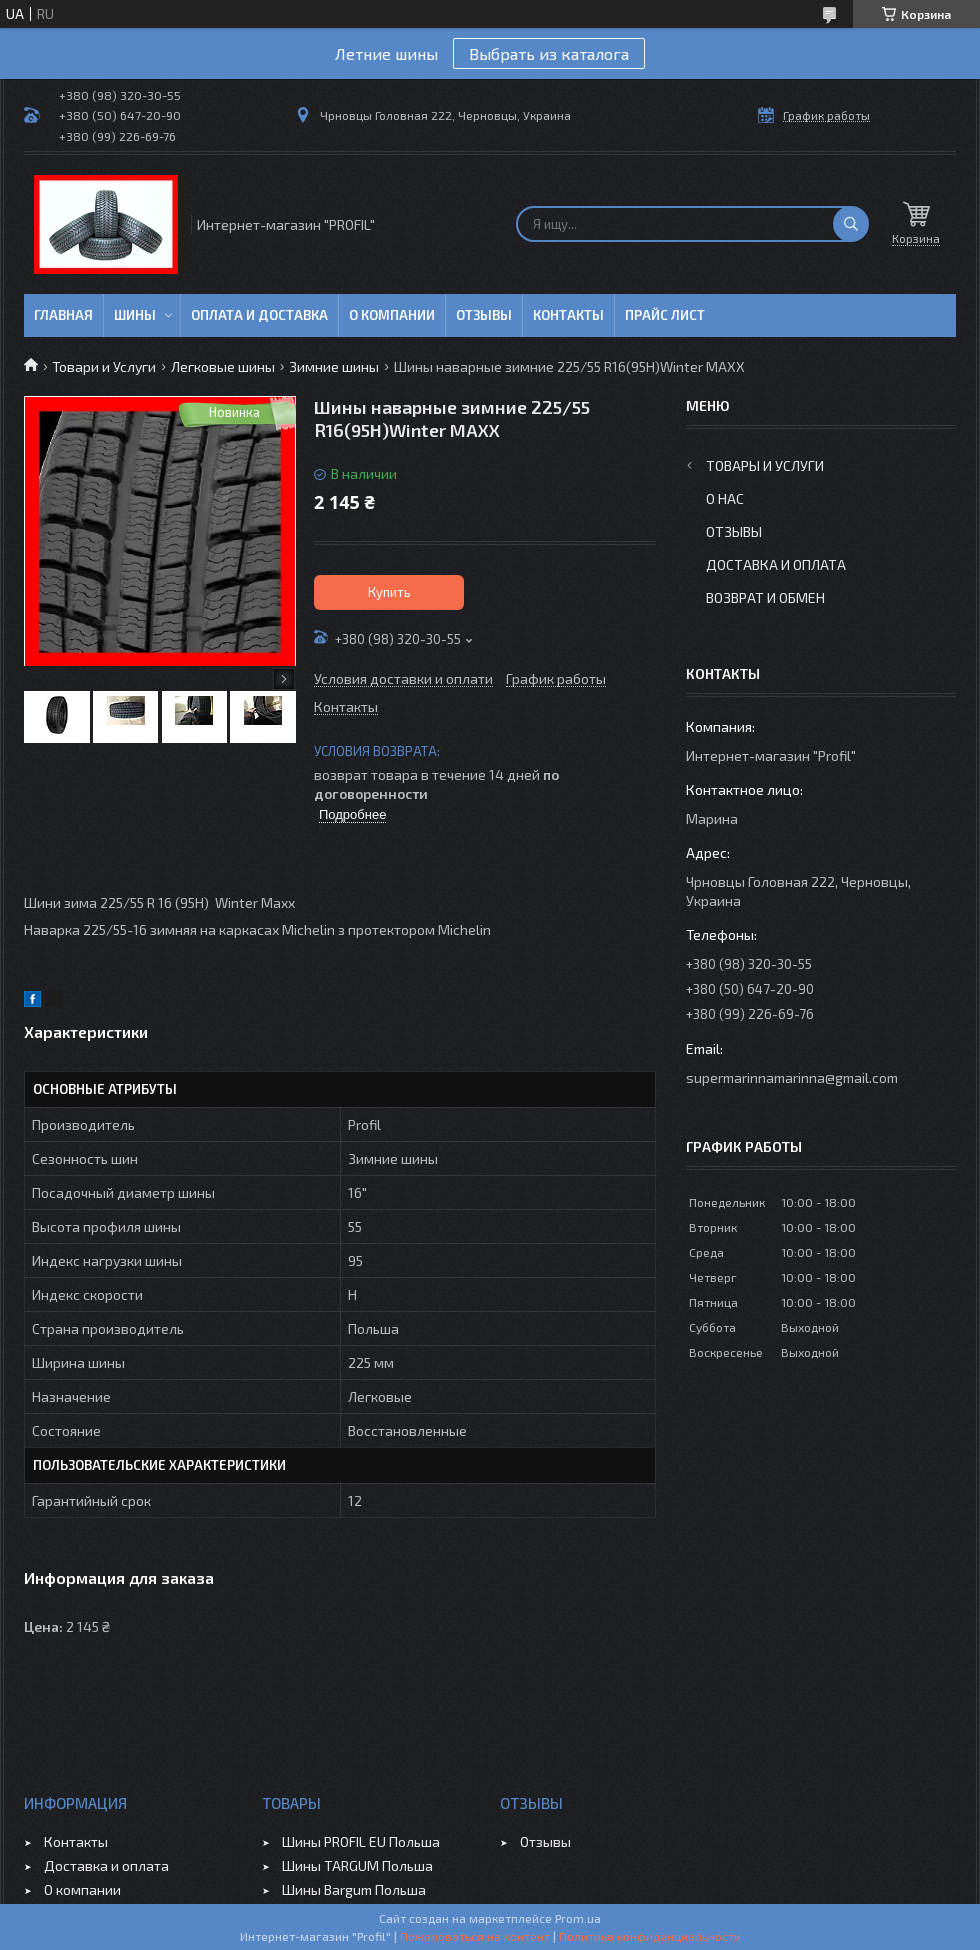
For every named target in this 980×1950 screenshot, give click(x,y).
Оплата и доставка (259, 315)
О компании (392, 315)
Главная (63, 315)
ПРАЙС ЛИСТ (665, 315)
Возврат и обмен (765, 597)
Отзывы (484, 315)
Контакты (568, 315)
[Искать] (851, 224)
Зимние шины (334, 366)
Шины (135, 315)
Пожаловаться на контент (475, 1936)
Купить (389, 592)
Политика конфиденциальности (650, 1936)
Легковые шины (223, 366)
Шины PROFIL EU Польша (361, 1841)
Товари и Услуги (104, 366)
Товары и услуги (765, 465)
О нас (725, 498)
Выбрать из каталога (549, 53)
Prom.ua (578, 1918)
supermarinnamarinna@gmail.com (792, 1077)
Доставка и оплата (776, 564)
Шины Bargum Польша (354, 1889)
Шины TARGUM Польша (357, 1865)
